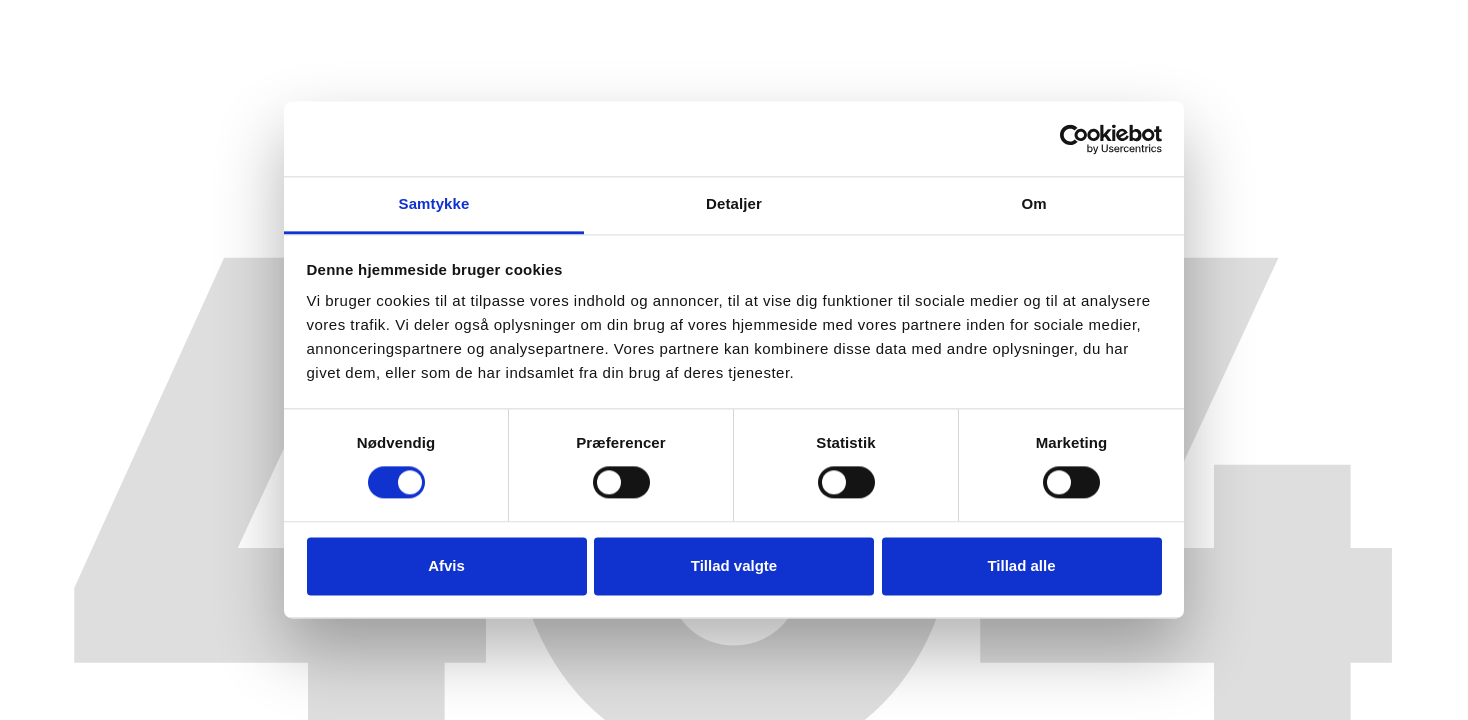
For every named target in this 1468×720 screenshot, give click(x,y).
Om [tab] (1033, 203)
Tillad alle (1021, 565)
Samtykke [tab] (434, 203)
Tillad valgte (734, 565)
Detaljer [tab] (734, 203)
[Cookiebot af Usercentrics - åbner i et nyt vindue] (1074, 139)
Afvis (446, 565)
